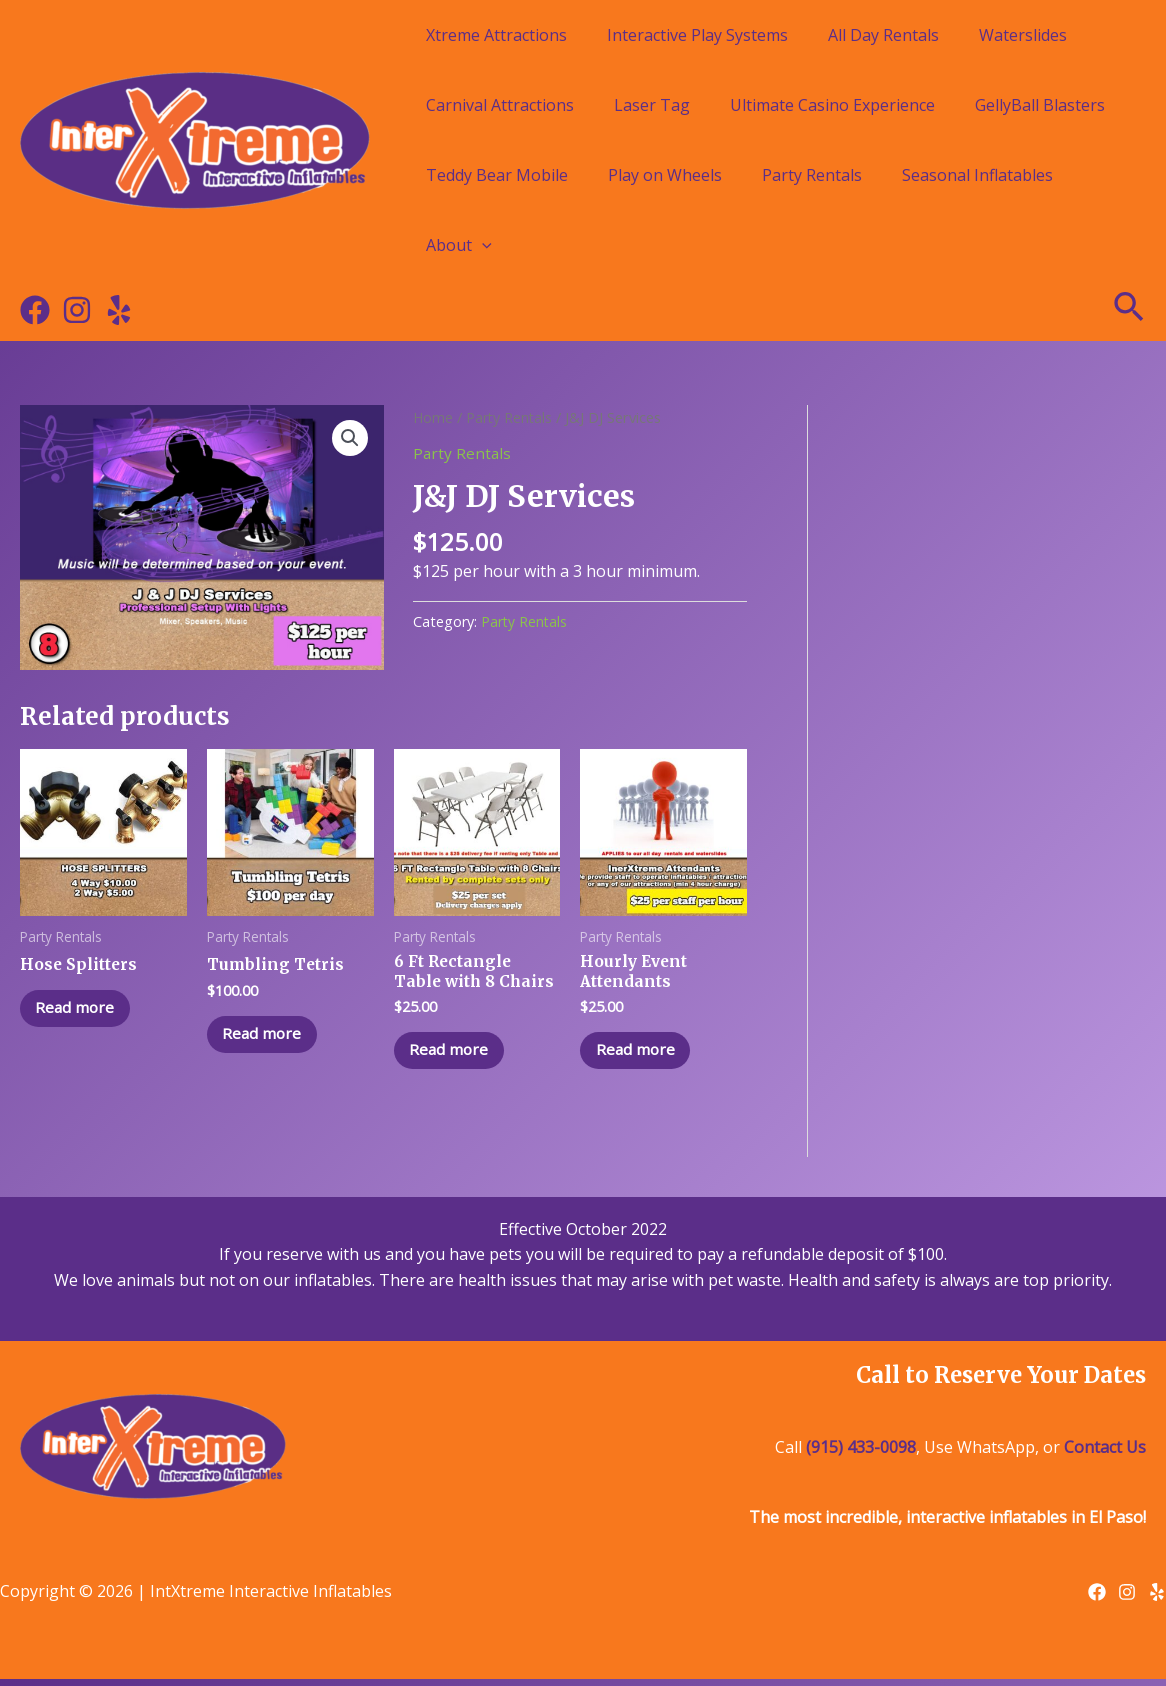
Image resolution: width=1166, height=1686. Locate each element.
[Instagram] (77, 310)
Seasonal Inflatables (977, 175)
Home (433, 417)
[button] (350, 439)
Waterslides (1023, 35)
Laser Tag (652, 105)
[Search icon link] (1130, 310)
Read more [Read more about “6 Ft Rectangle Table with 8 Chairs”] (454, 1055)
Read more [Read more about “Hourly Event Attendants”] (640, 1055)
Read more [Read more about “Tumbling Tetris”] (267, 1037)
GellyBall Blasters (1040, 105)
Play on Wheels (665, 175)
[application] (482, 245)
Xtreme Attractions (496, 35)
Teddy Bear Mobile (497, 175)
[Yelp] (119, 310)
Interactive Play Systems (697, 35)
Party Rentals (812, 175)
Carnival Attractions (500, 105)
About (459, 245)
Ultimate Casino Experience (832, 105)
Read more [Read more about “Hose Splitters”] (80, 1011)
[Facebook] (35, 310)
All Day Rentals (883, 35)
